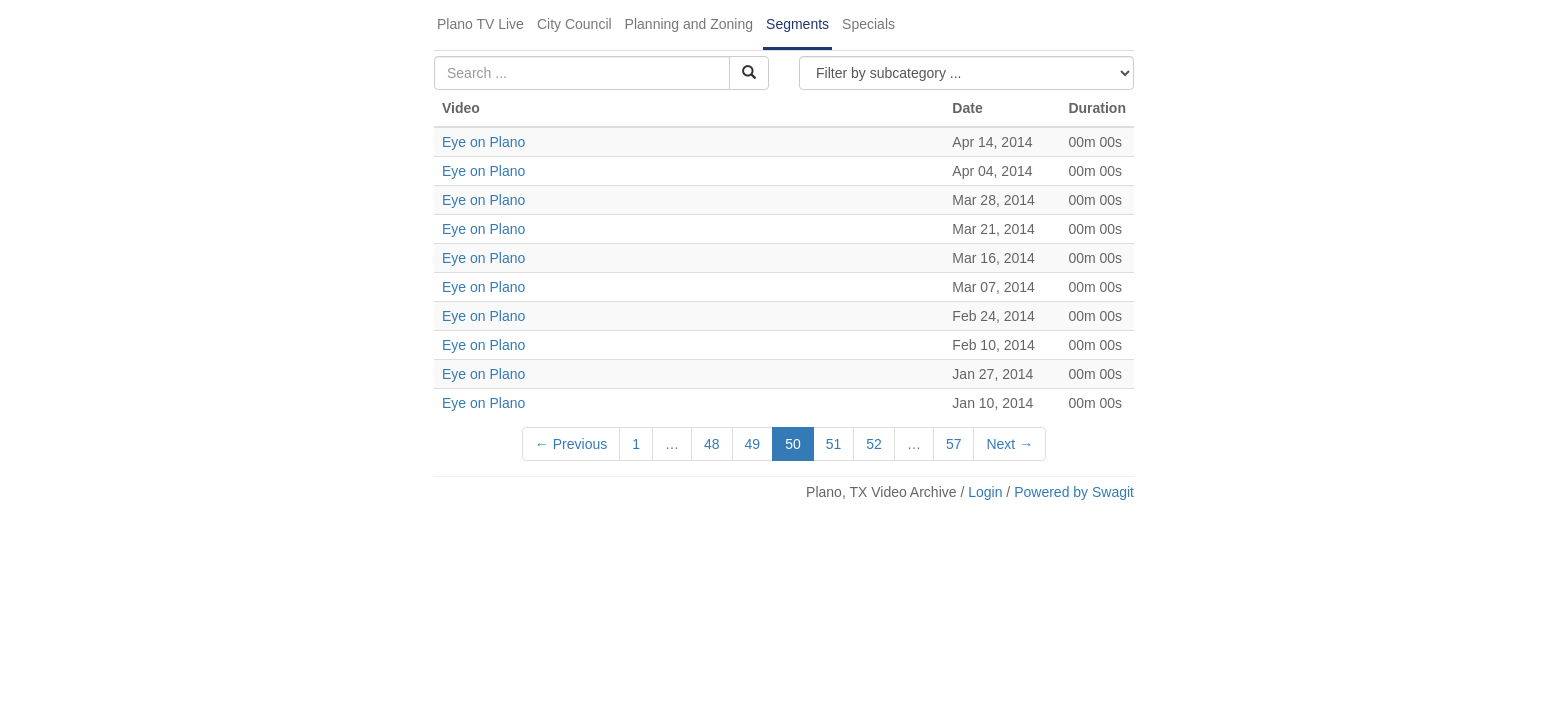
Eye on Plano (483, 142)
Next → (1009, 444)
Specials (868, 24)
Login (985, 492)
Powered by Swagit (1074, 492)
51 (834, 444)
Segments (797, 24)
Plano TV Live (480, 24)
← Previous (571, 444)
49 (753, 444)
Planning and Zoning (689, 24)
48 (712, 444)
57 (954, 444)
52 (874, 444)
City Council (574, 24)
